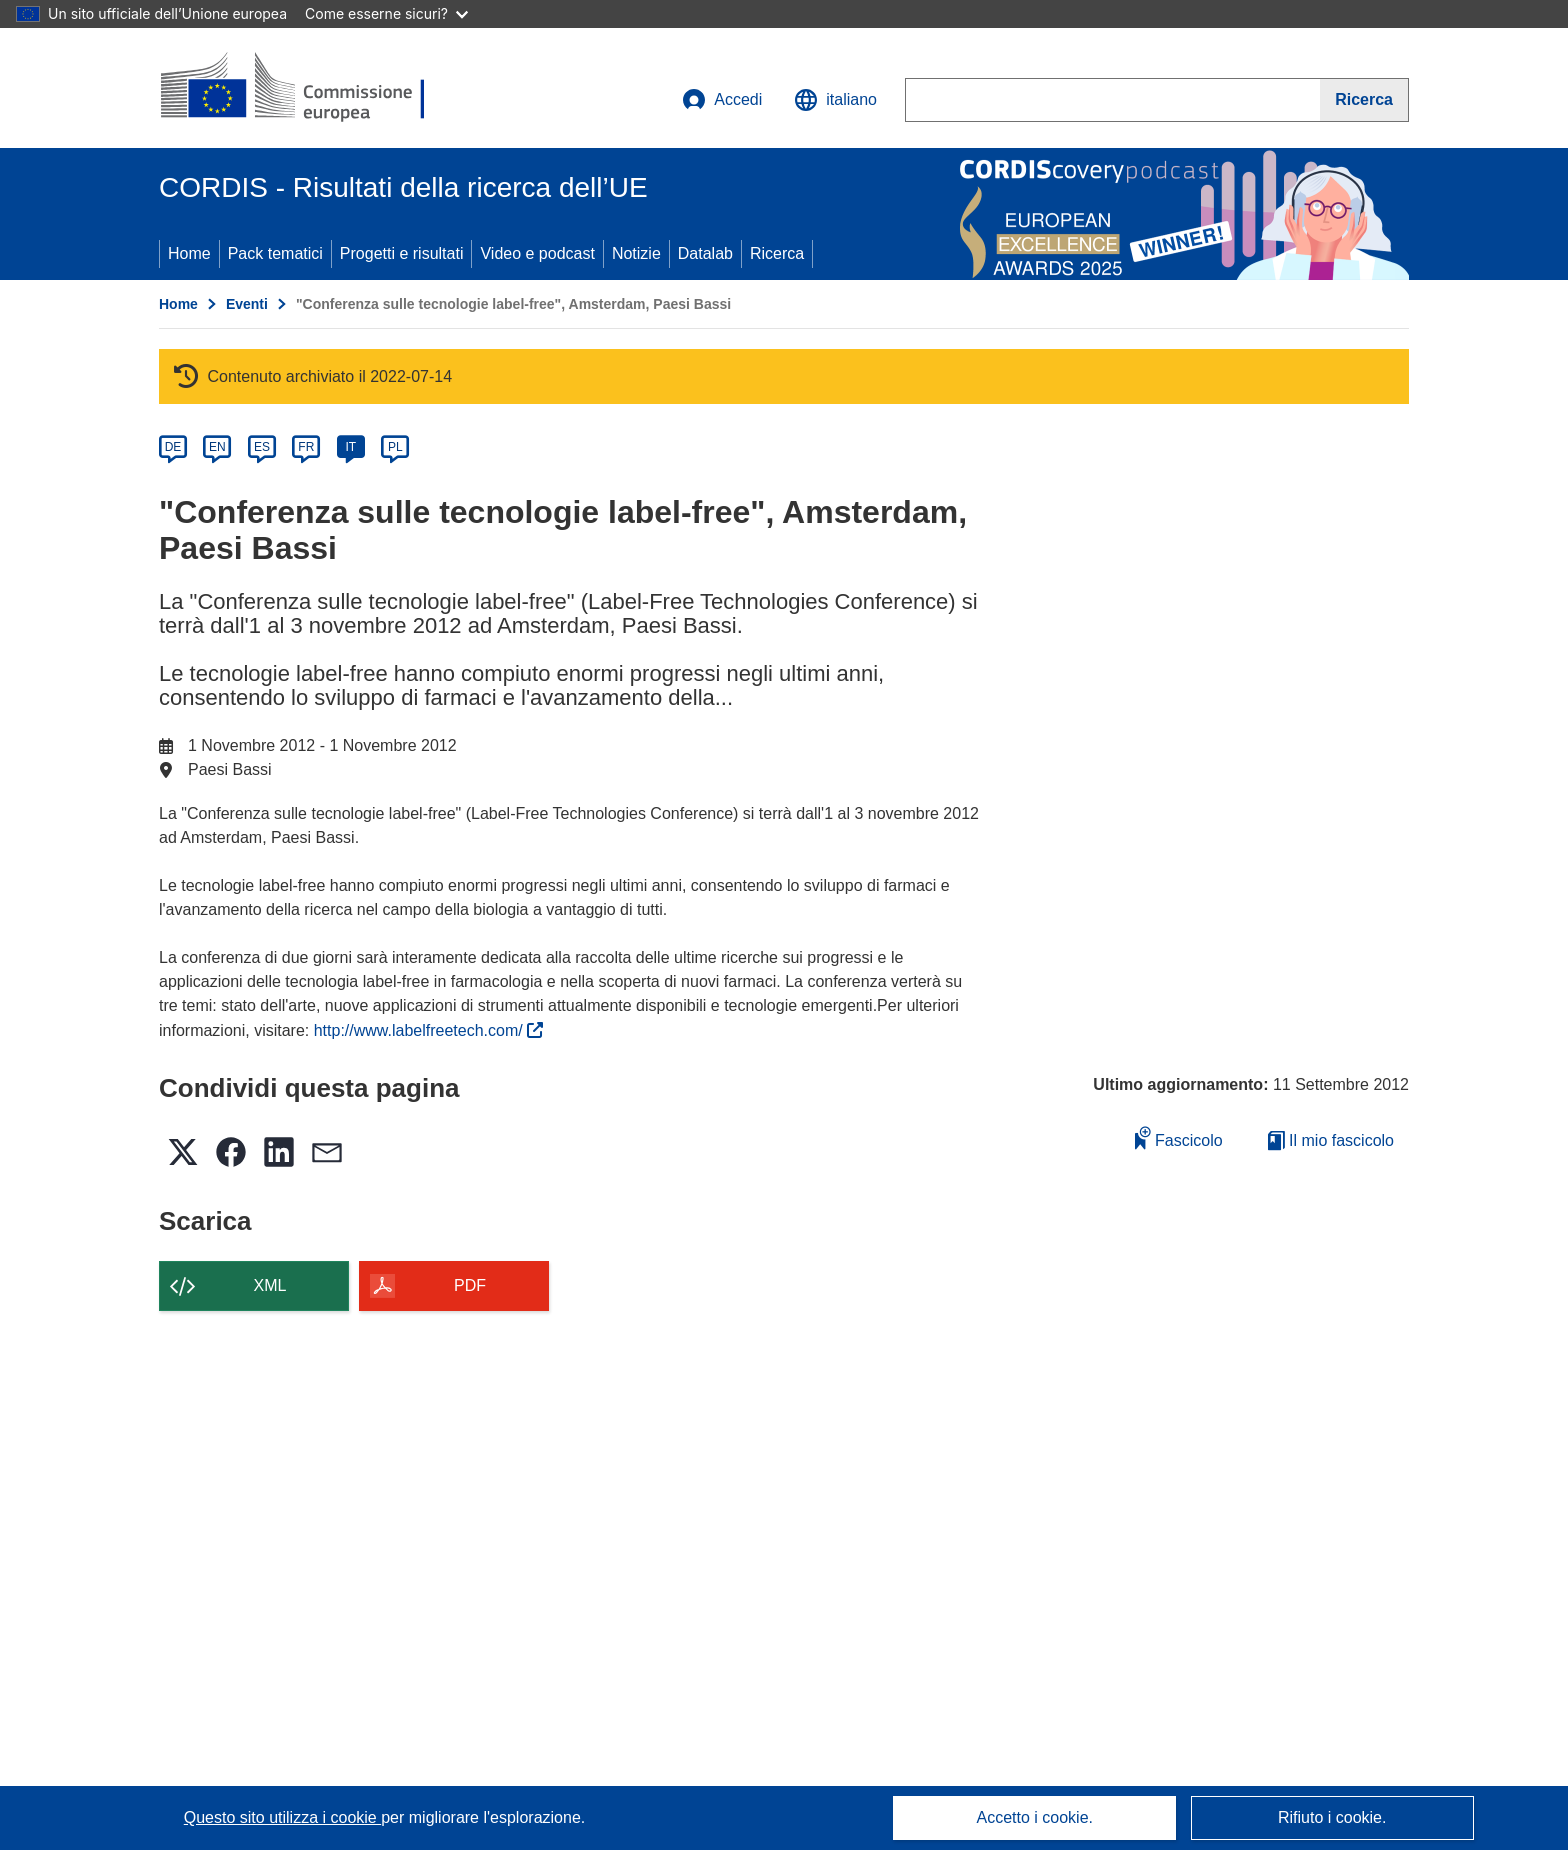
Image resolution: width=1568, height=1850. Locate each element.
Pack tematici (275, 253)
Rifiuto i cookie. (1332, 1817)
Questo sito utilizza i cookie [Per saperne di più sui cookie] (282, 1817)
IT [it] (350, 447)
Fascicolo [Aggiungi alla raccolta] (1179, 1137)
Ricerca (777, 253)
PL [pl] (395, 447)
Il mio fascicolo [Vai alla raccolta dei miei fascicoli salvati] (1331, 1140)
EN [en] (217, 447)
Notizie (636, 253)
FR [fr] (306, 447)
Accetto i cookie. (1035, 1817)
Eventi (247, 304)
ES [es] (262, 447)
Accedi (722, 100)
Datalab (705, 253)
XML (270, 1285)
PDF (470, 1285)
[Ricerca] (1364, 100)
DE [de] (173, 447)
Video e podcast (537, 253)
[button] (835, 100)
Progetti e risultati (402, 253)
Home (189, 253)
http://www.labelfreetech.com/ (428, 1030)
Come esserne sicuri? (386, 13)
